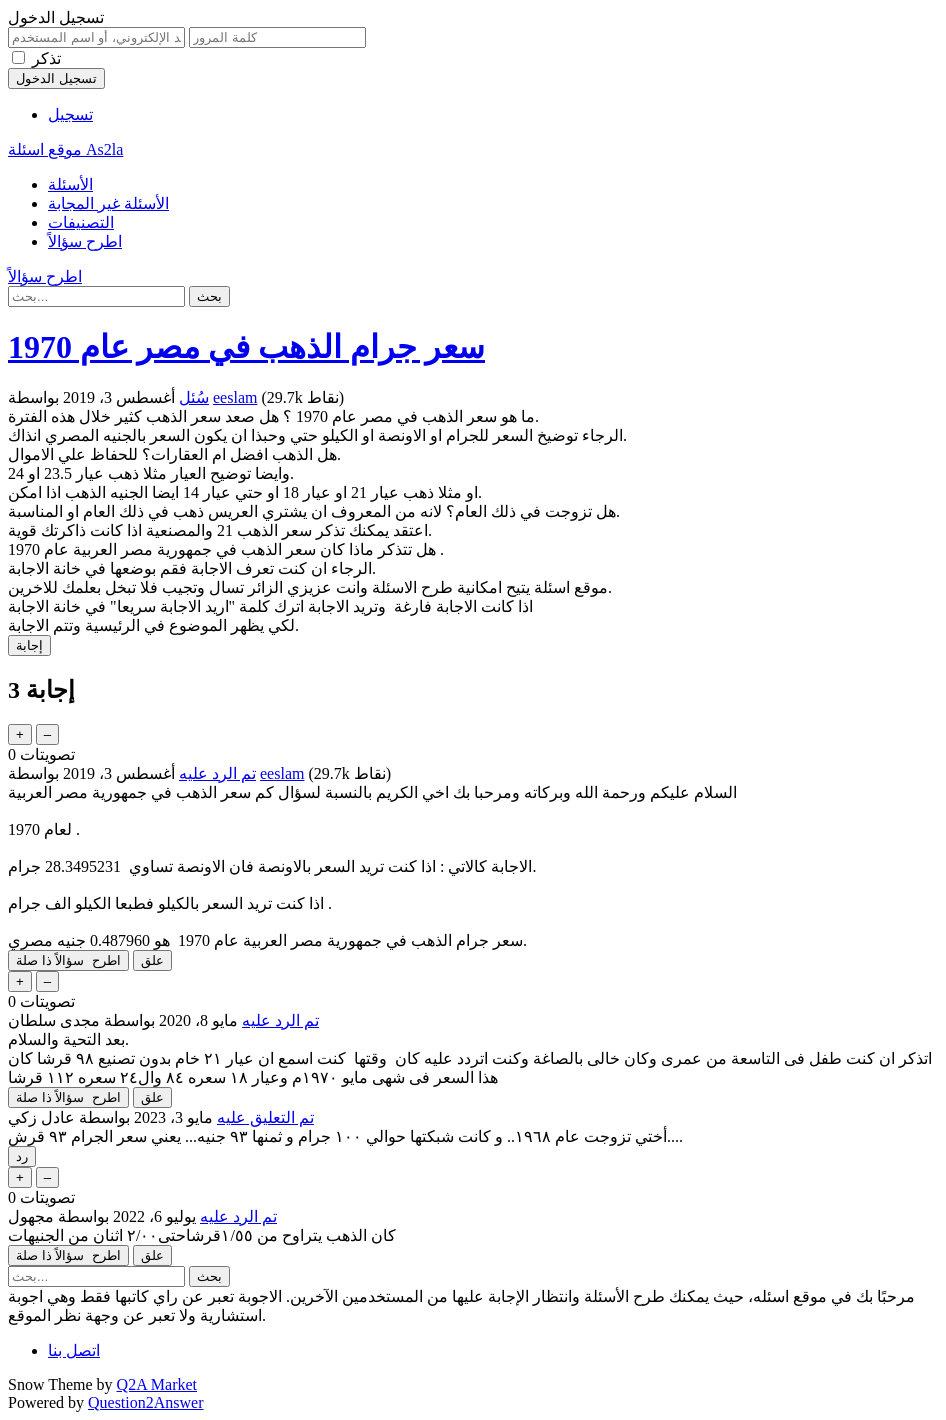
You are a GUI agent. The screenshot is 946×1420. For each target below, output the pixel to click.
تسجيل (70, 114)
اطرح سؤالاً (85, 241)
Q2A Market (157, 1384)
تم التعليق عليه (265, 1117)
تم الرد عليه (217, 773)
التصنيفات (81, 222)
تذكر (46, 58)
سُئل (194, 397)
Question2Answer (146, 1402)
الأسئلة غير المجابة (108, 203)
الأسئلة (70, 184)
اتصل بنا (74, 1350)
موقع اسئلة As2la (65, 149)
